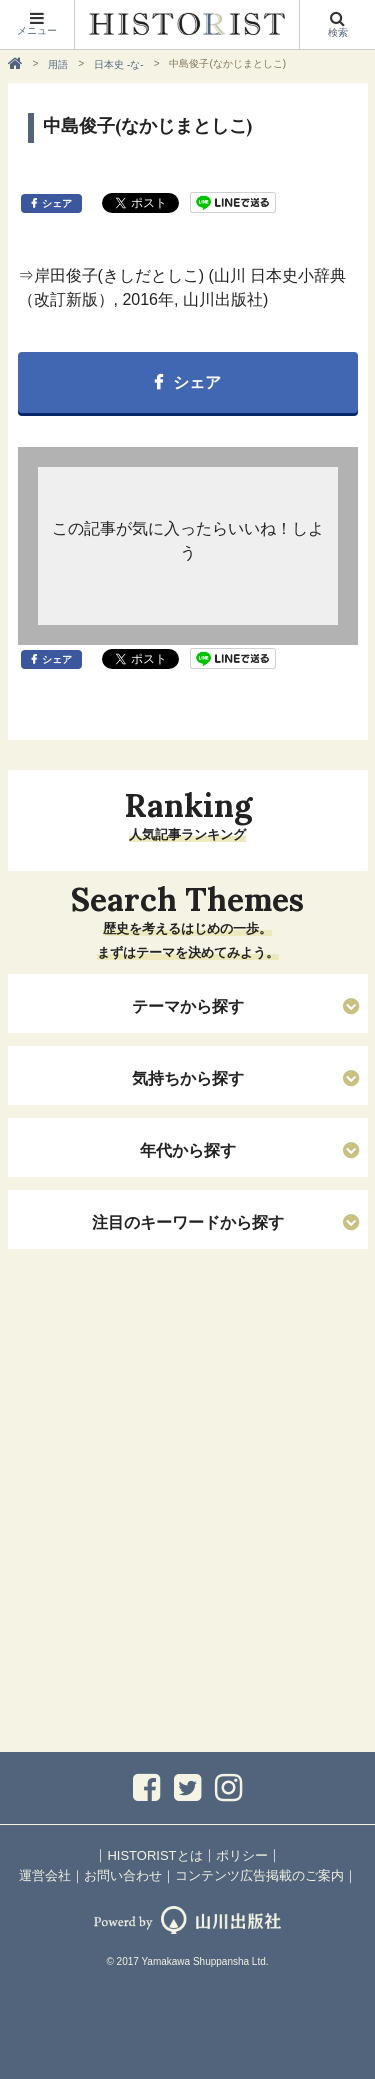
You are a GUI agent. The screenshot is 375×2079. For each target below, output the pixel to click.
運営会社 (45, 1875)
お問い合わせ (123, 1875)
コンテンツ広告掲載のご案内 (259, 1875)
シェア (57, 203)
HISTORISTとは (154, 1855)
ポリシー (242, 1855)
